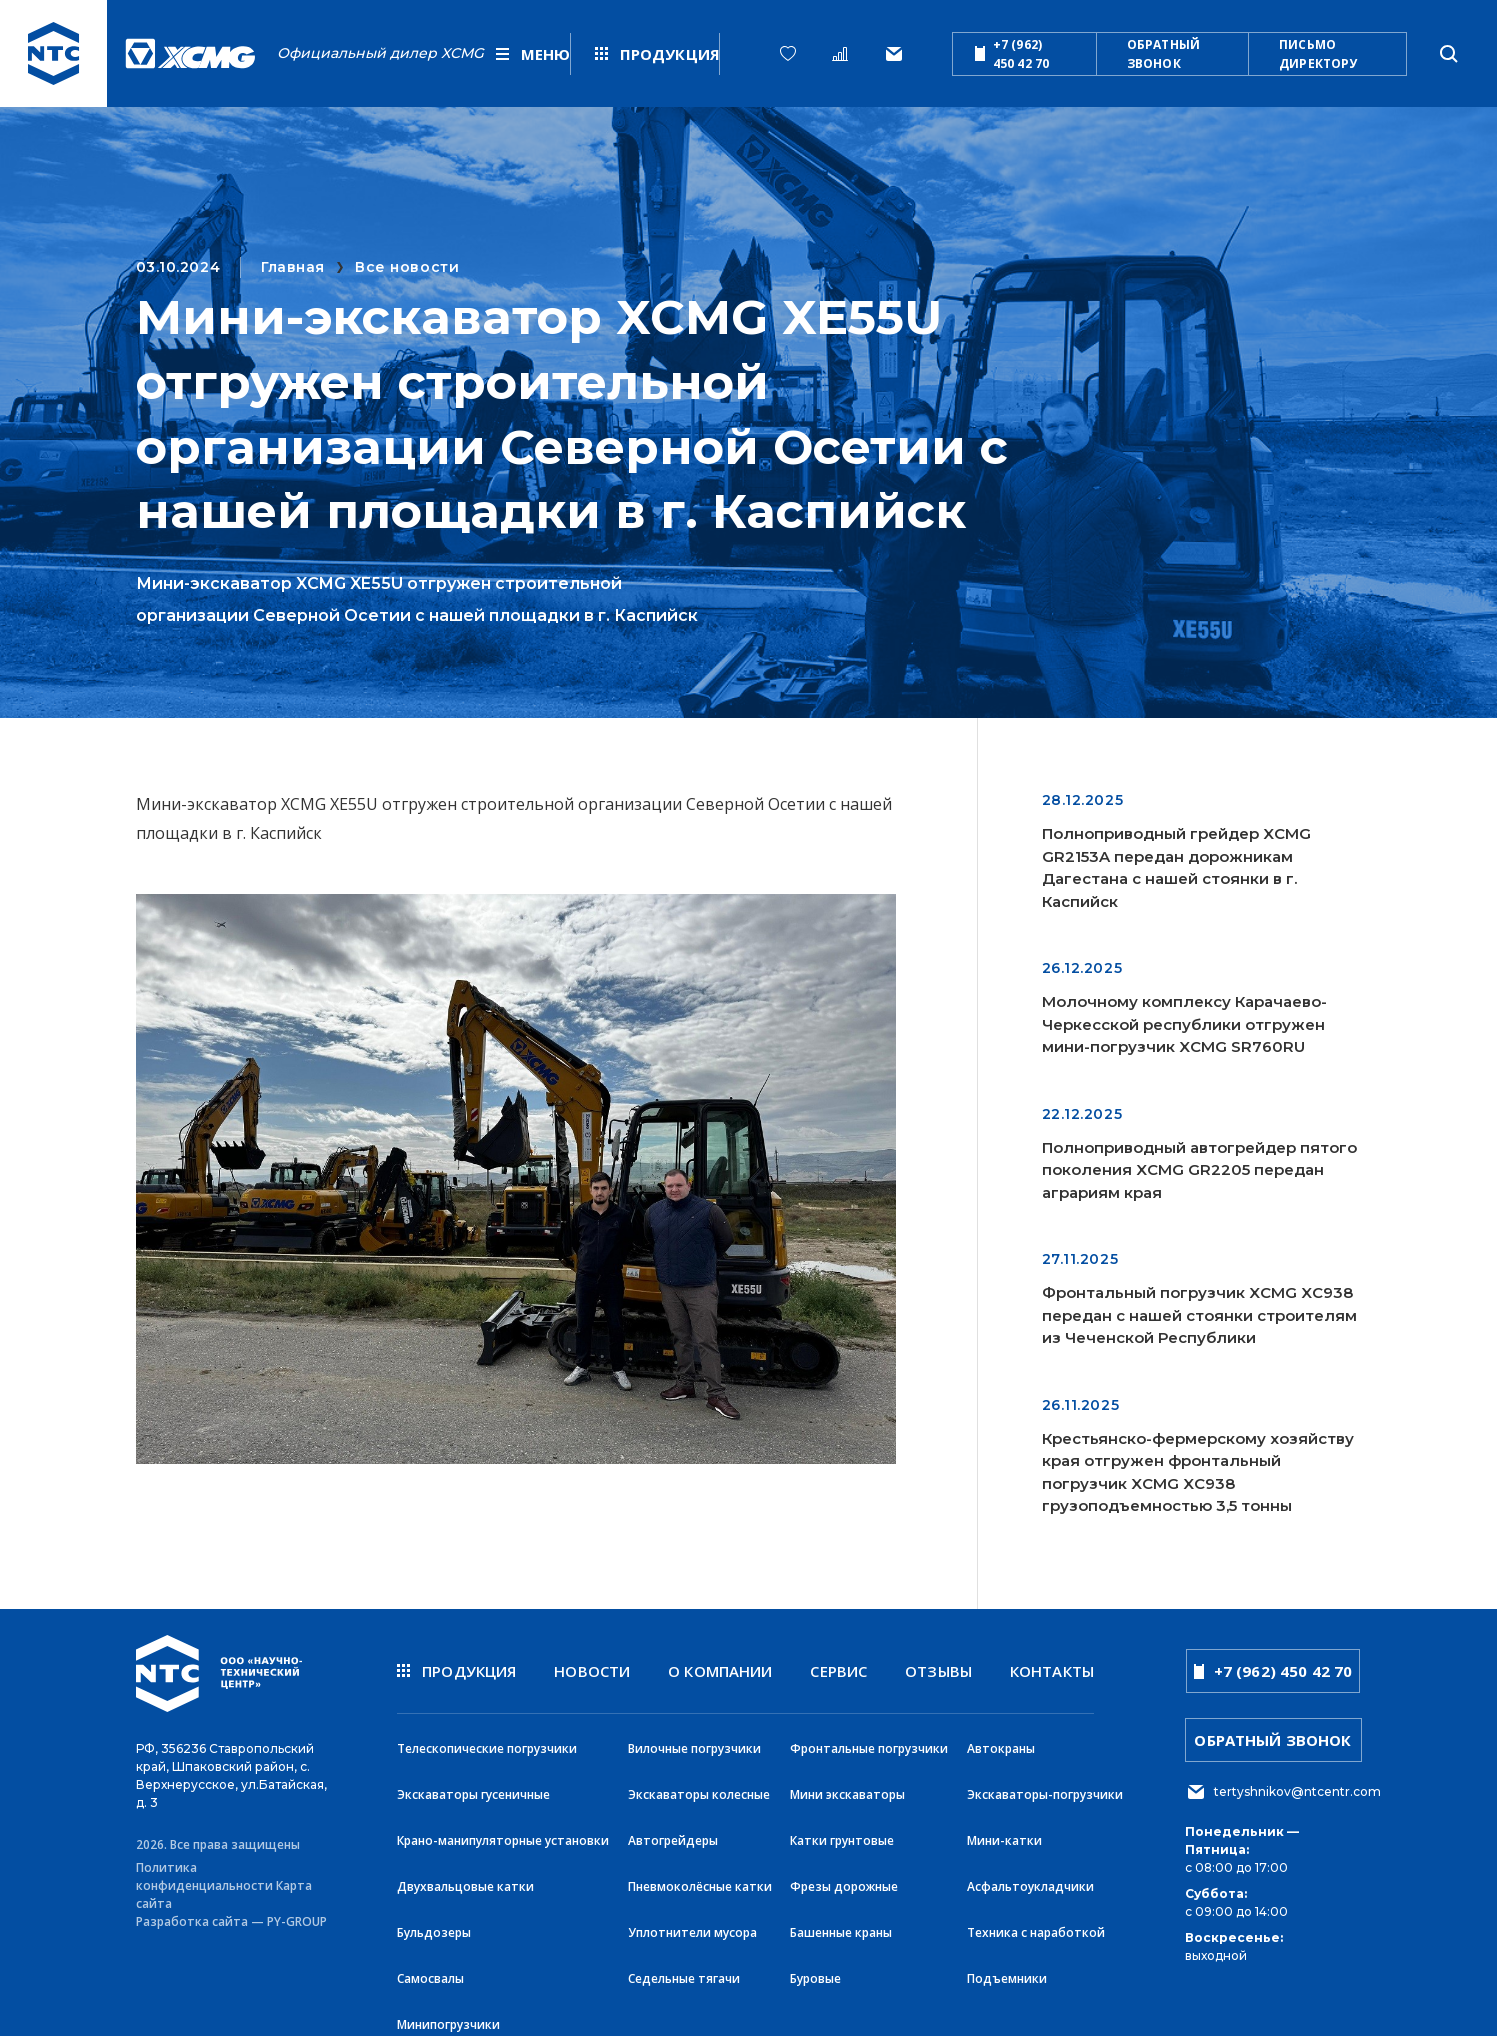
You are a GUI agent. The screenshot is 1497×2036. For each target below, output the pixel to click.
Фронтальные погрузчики (869, 1742)
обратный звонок (1163, 54)
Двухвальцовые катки (465, 1874)
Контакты (1052, 1671)
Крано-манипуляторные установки (503, 1830)
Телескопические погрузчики (487, 1742)
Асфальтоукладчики (1030, 1874)
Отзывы (938, 1671)
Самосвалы (430, 1962)
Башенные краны (841, 1918)
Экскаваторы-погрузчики (1045, 1786)
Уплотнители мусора (692, 1918)
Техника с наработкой (1036, 1918)
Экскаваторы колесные (699, 1786)
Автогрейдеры (673, 1830)
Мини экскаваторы (847, 1786)
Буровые (815, 1962)
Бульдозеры (434, 1918)
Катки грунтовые (842, 1830)
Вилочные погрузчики (694, 1742)
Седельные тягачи (684, 1962)
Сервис (838, 1671)
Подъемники (1007, 1962)
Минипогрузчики (448, 2006)
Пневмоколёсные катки (700, 1874)
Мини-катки (1004, 1830)
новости (592, 1671)
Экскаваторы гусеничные (473, 1786)
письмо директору (1318, 54)
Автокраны (1001, 1742)
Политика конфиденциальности (204, 1870)
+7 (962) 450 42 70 (1012, 54)
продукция (457, 1671)
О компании (720, 1671)
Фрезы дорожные (844, 1874)
